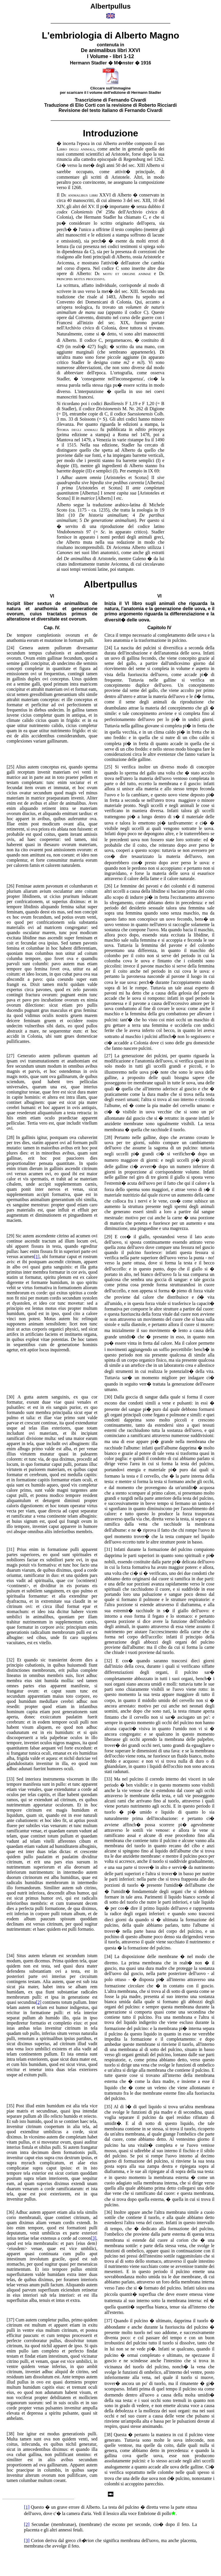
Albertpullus (111, 584)
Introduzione (110, 133)
